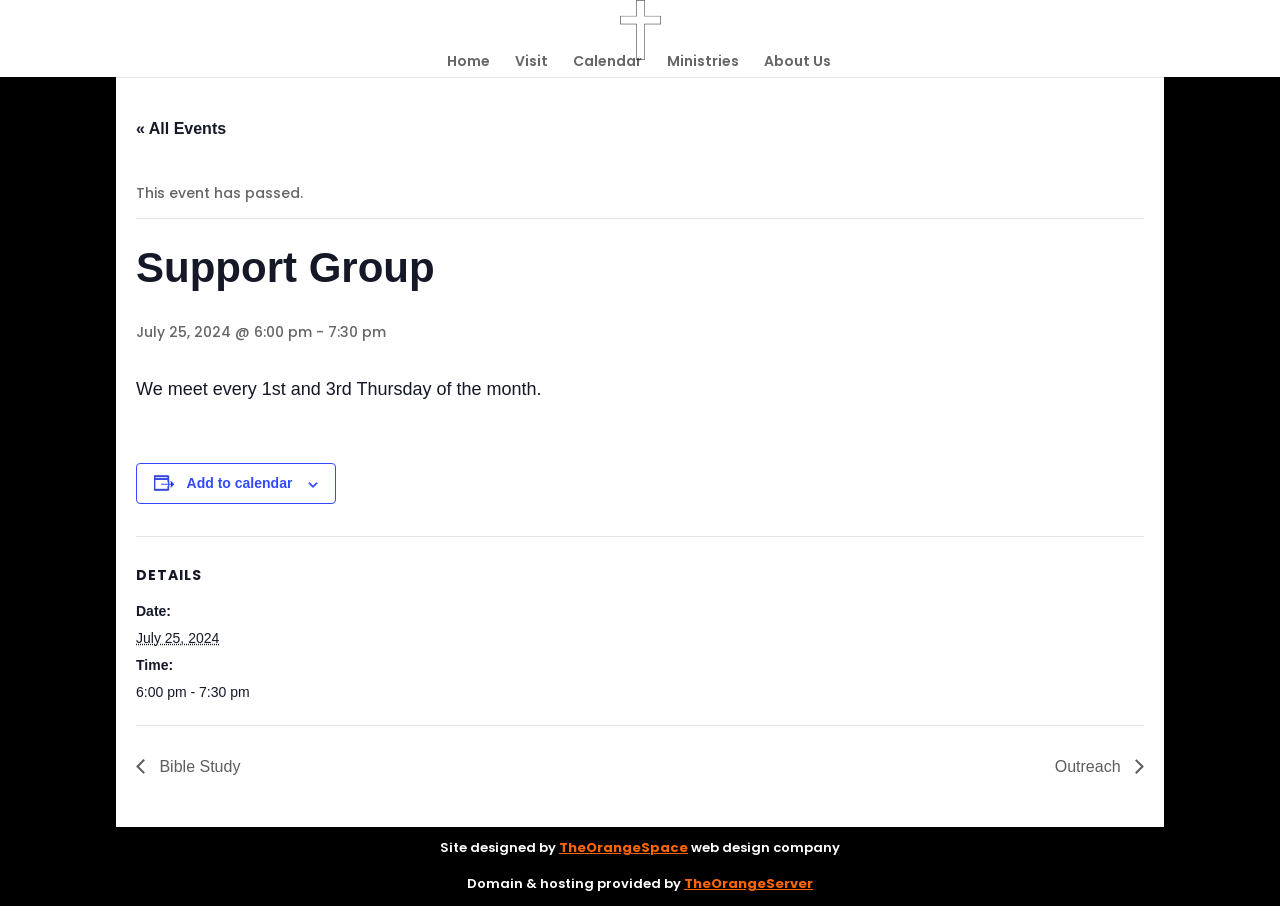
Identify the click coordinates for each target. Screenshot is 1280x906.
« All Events (181, 128)
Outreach (1090, 766)
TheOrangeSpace (623, 847)
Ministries (703, 62)
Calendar (607, 62)
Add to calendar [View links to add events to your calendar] (240, 483)
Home (468, 62)
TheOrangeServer (748, 883)
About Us (797, 62)
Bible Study (197, 766)
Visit (531, 62)
